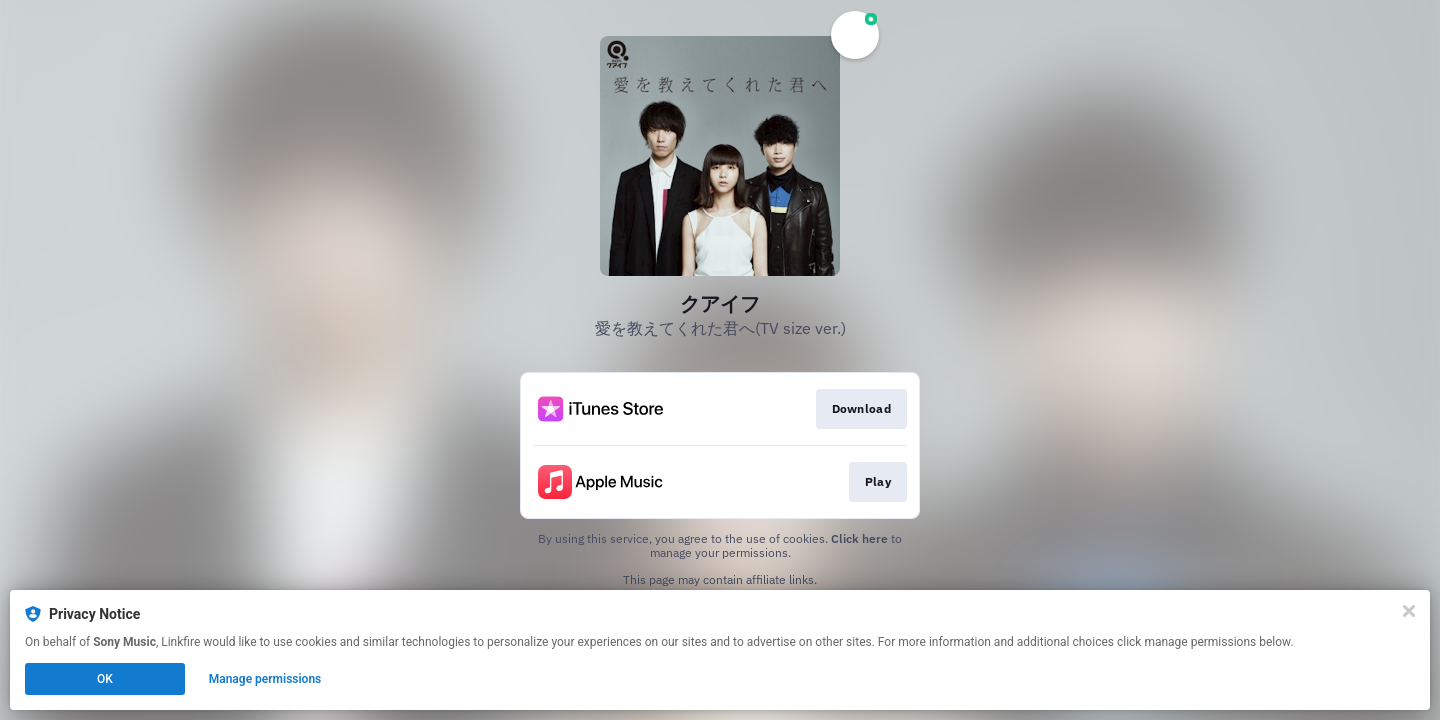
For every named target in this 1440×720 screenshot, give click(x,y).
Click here (859, 538)
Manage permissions (265, 679)
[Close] (1409, 611)
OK (105, 679)
